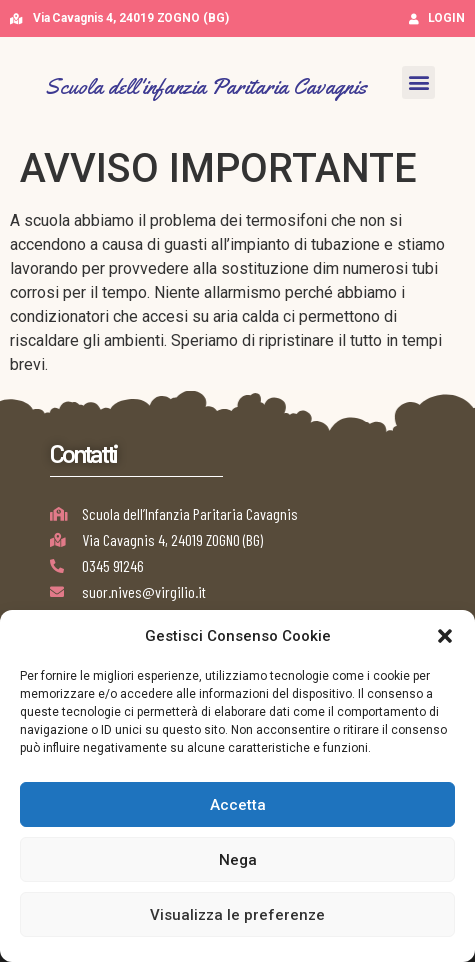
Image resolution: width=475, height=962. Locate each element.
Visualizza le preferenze (237, 915)
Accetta (238, 805)
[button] (445, 636)
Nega (238, 860)
